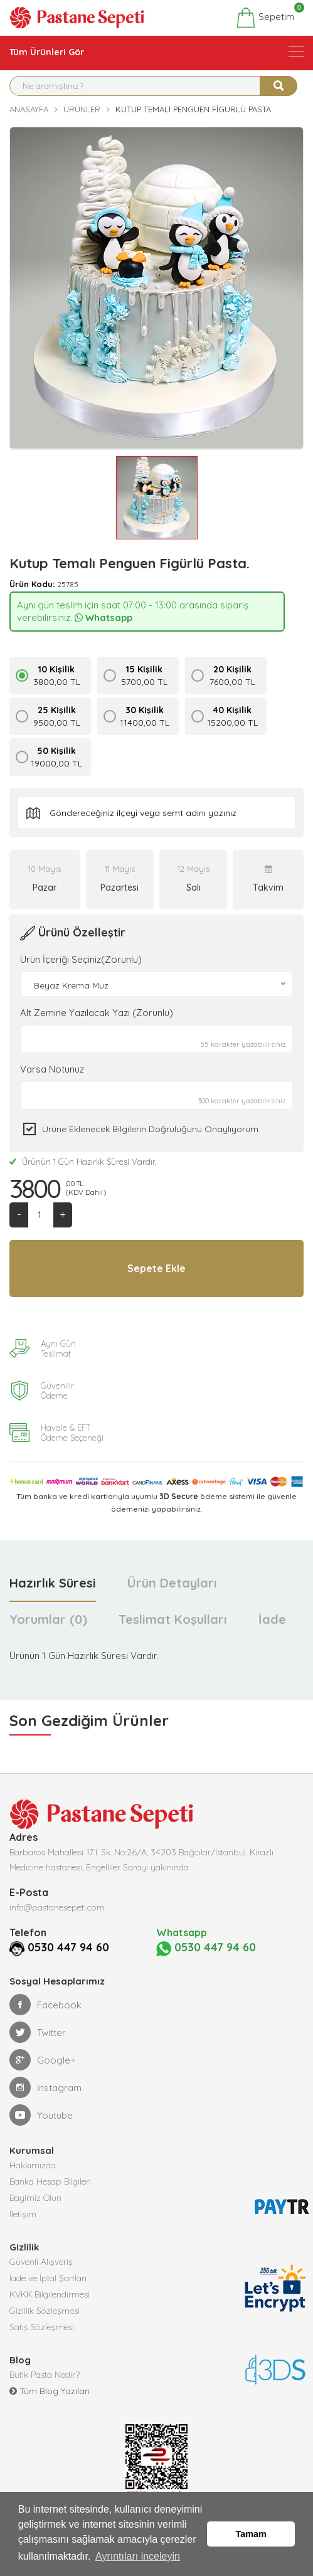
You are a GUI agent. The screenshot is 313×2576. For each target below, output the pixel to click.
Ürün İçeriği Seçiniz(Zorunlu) (81, 959)
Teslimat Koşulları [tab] (173, 1619)
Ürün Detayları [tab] (172, 1583)
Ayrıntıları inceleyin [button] (137, 2556)
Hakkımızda (32, 2164)
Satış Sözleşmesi (41, 2325)
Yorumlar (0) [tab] (48, 1619)
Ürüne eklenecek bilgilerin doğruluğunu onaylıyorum (150, 1129)
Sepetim (265, 18)
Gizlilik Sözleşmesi (44, 2309)
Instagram (45, 2086)
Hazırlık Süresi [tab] (52, 1583)
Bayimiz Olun (35, 2196)
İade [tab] (272, 1619)
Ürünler (81, 109)
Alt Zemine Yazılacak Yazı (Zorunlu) (96, 1013)
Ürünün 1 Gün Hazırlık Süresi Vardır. (82, 1162)
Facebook (45, 2003)
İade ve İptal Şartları (48, 2276)
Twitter (37, 2031)
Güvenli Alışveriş (41, 2260)
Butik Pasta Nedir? (44, 2373)
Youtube (41, 2113)
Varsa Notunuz (52, 1069)
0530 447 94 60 (53, 1947)
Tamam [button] (251, 2534)
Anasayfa (28, 109)
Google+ (42, 2058)
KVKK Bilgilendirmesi (49, 2293)
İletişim (22, 2212)
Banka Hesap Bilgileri (50, 2180)
